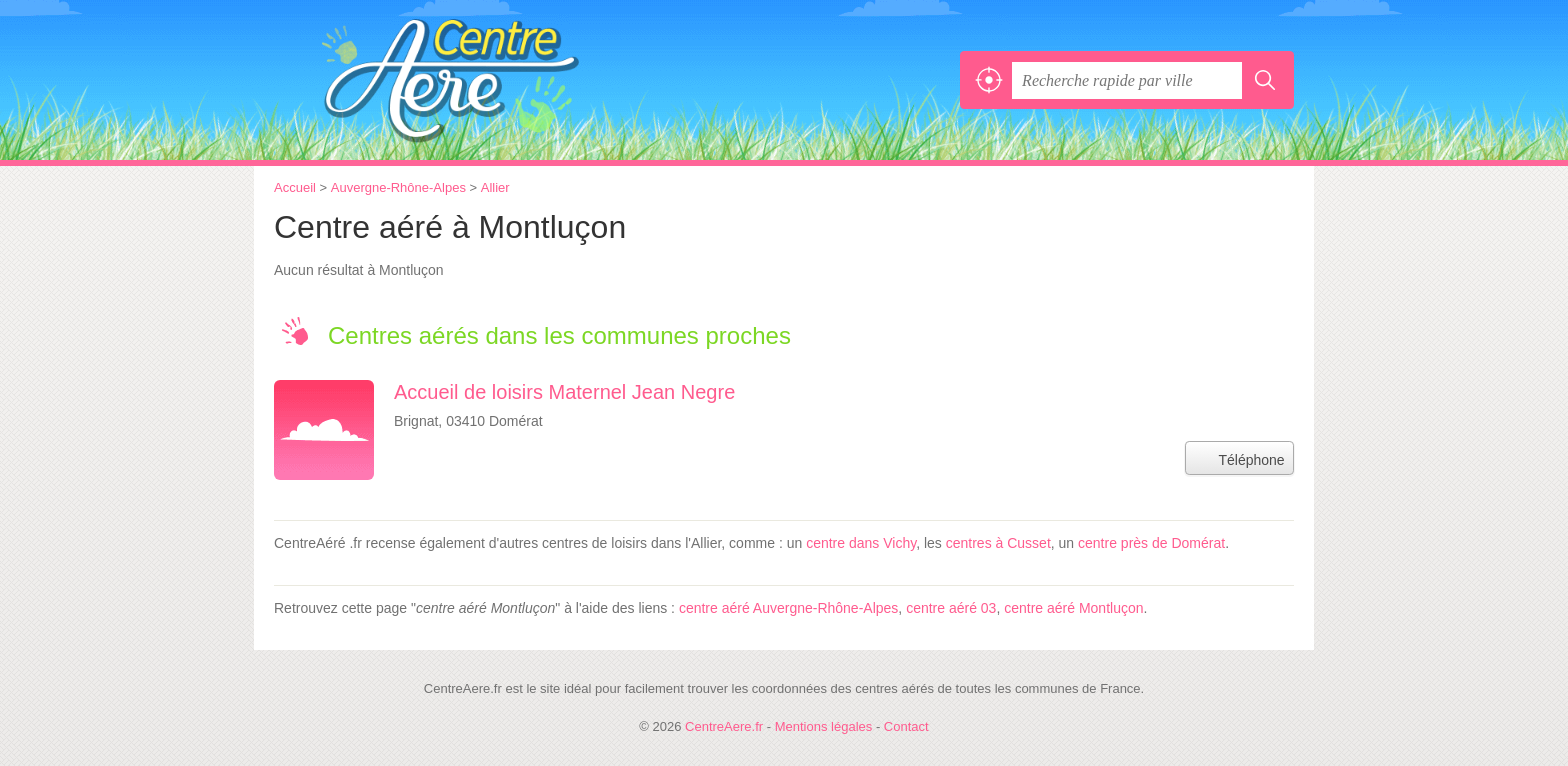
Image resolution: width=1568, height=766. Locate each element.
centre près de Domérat (1151, 543)
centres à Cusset (998, 543)
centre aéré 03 (951, 608)
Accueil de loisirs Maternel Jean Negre (564, 392)
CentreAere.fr (494, 80)
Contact (906, 726)
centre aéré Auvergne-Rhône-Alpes (788, 608)
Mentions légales (824, 726)
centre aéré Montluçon (1073, 608)
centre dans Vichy (861, 543)
